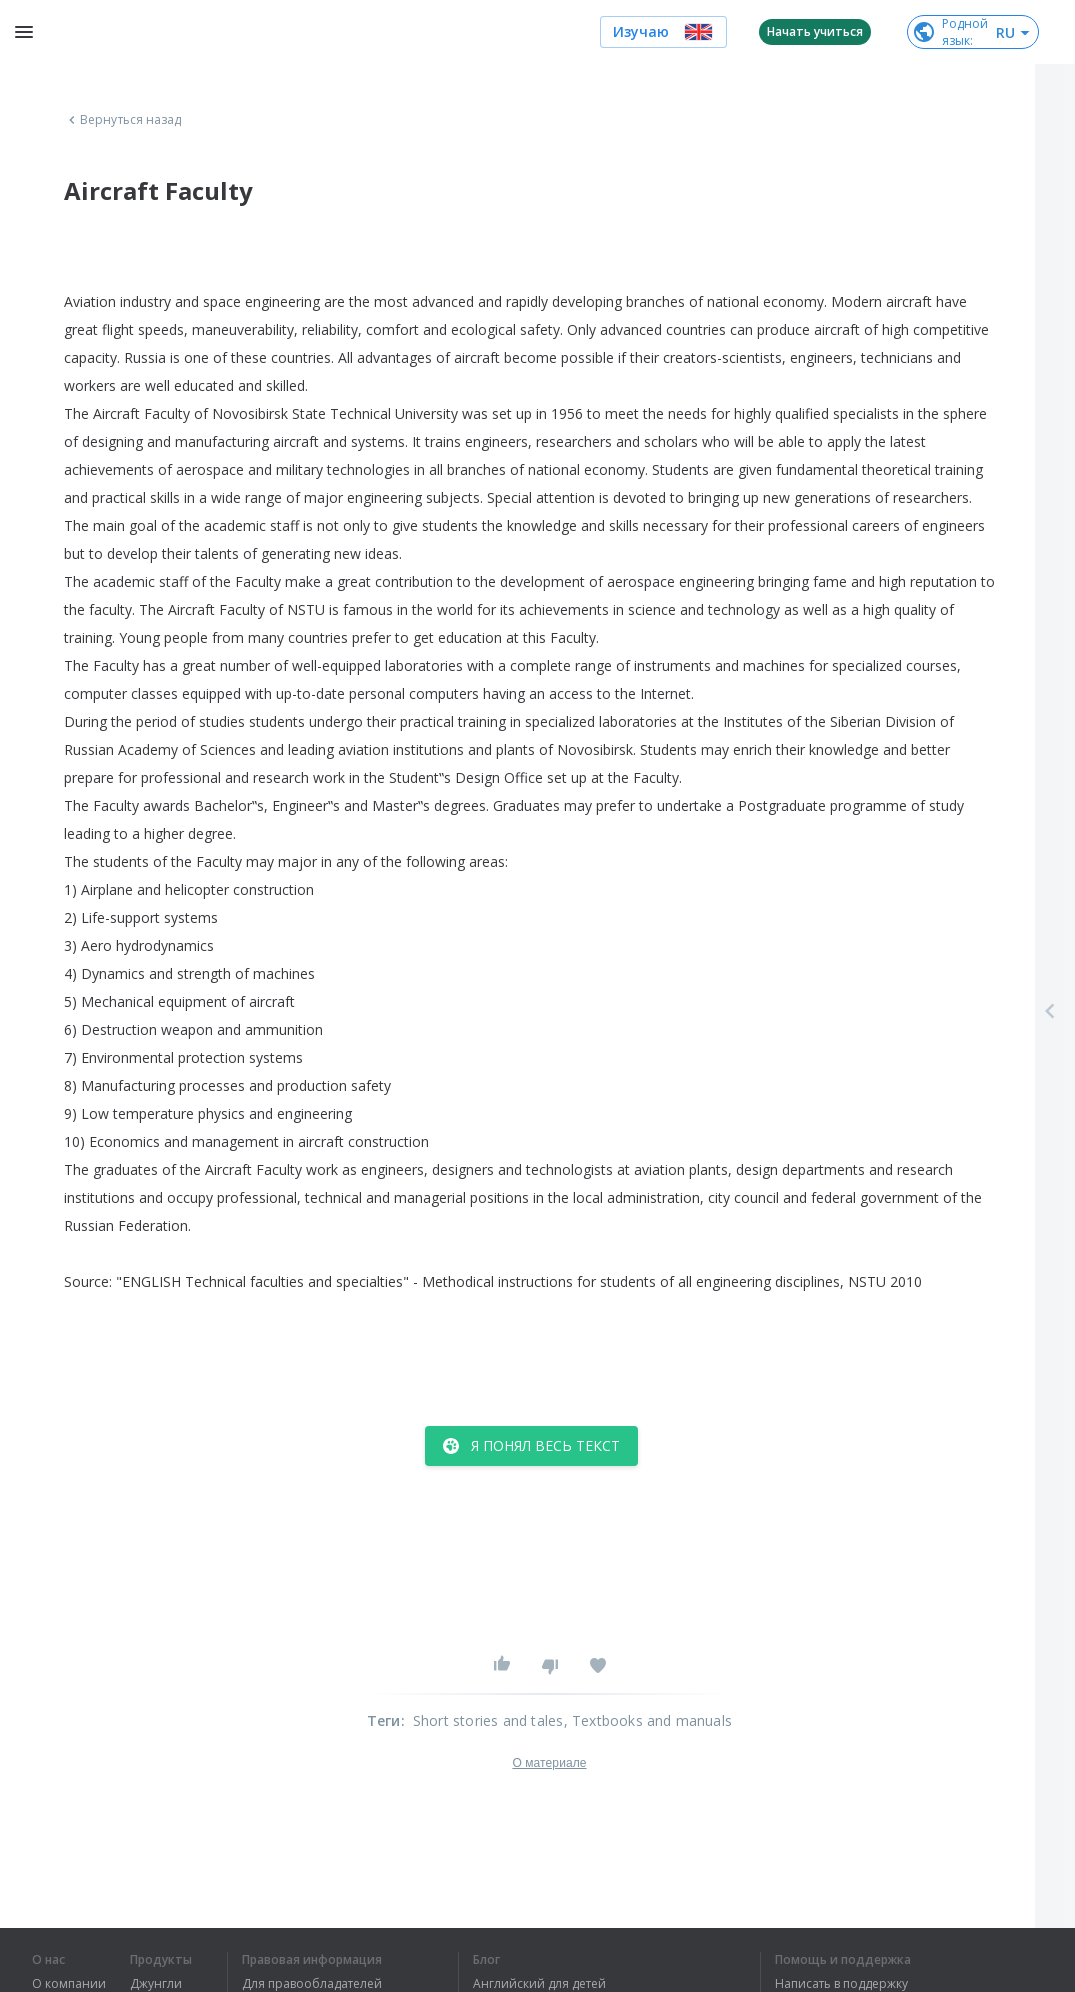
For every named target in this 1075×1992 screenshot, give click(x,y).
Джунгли (156, 1984)
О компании (69, 1984)
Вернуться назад (123, 120)
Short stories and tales (488, 1720)
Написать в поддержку (841, 1984)
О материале (549, 1763)
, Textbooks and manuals (648, 1720)
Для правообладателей (312, 1984)
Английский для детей (539, 1984)
